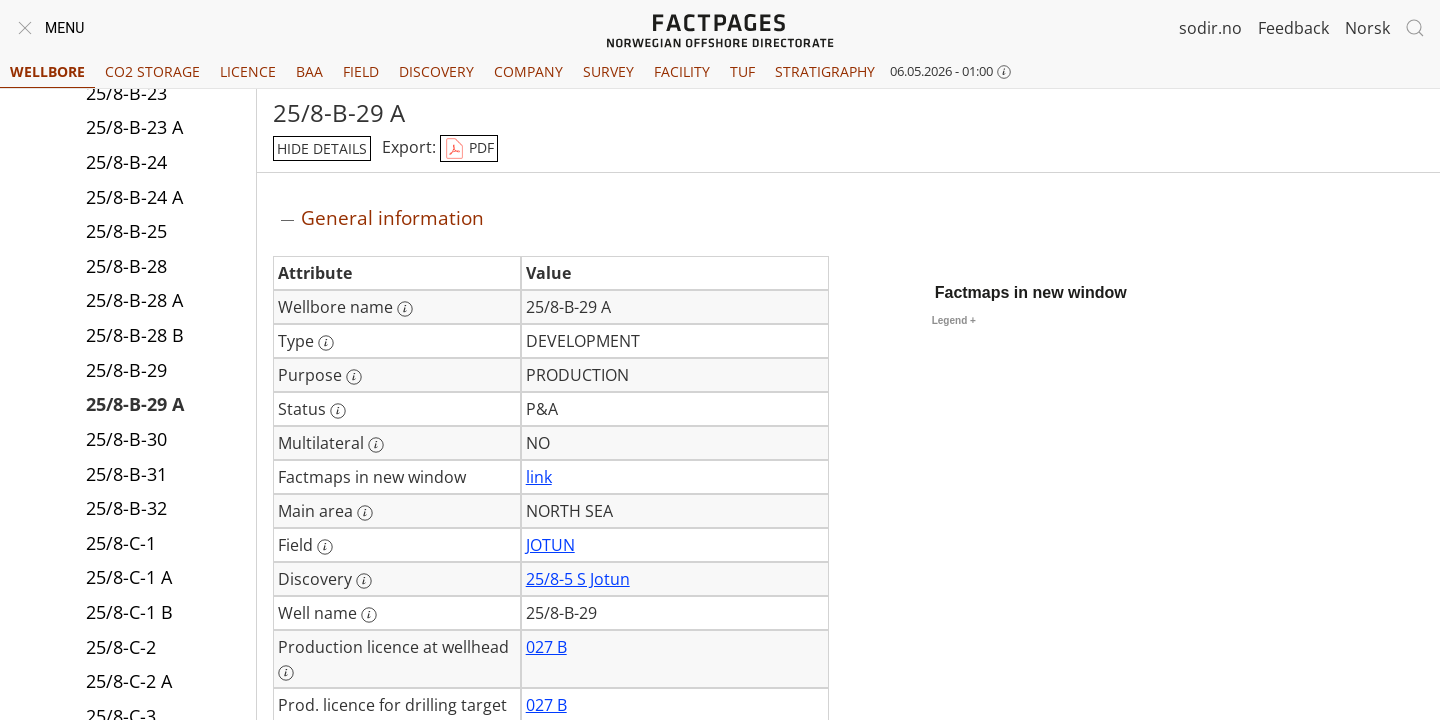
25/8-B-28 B (135, 335)
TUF (742, 71)
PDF (469, 149)
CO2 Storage (152, 71)
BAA (309, 71)
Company (528, 71)
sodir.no (1210, 28)
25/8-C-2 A (129, 681)
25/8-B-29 (126, 370)
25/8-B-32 (126, 508)
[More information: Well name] (369, 615)
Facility (682, 71)
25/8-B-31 (126, 474)
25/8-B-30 (126, 439)
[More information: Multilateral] (376, 445)
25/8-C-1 (121, 543)
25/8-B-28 (126, 266)
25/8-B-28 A (134, 300)
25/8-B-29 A (135, 404)
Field (361, 71)
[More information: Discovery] (364, 581)
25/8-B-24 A (134, 197)
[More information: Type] (326, 343)
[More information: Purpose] (354, 377)
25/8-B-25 (126, 231)
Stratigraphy (825, 71)
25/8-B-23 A (134, 127)
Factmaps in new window (1031, 292)
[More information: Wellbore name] (405, 309)
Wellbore (47, 71)
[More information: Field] (325, 547)
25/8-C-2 (121, 647)
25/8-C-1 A (129, 577)
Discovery (436, 71)
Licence (248, 71)
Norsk (1367, 28)
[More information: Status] (338, 411)
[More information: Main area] (365, 513)
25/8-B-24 (126, 162)
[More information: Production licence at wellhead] (286, 673)
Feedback (1293, 28)
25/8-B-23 (126, 93)
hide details (322, 148)
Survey (608, 71)
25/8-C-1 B (129, 612)
